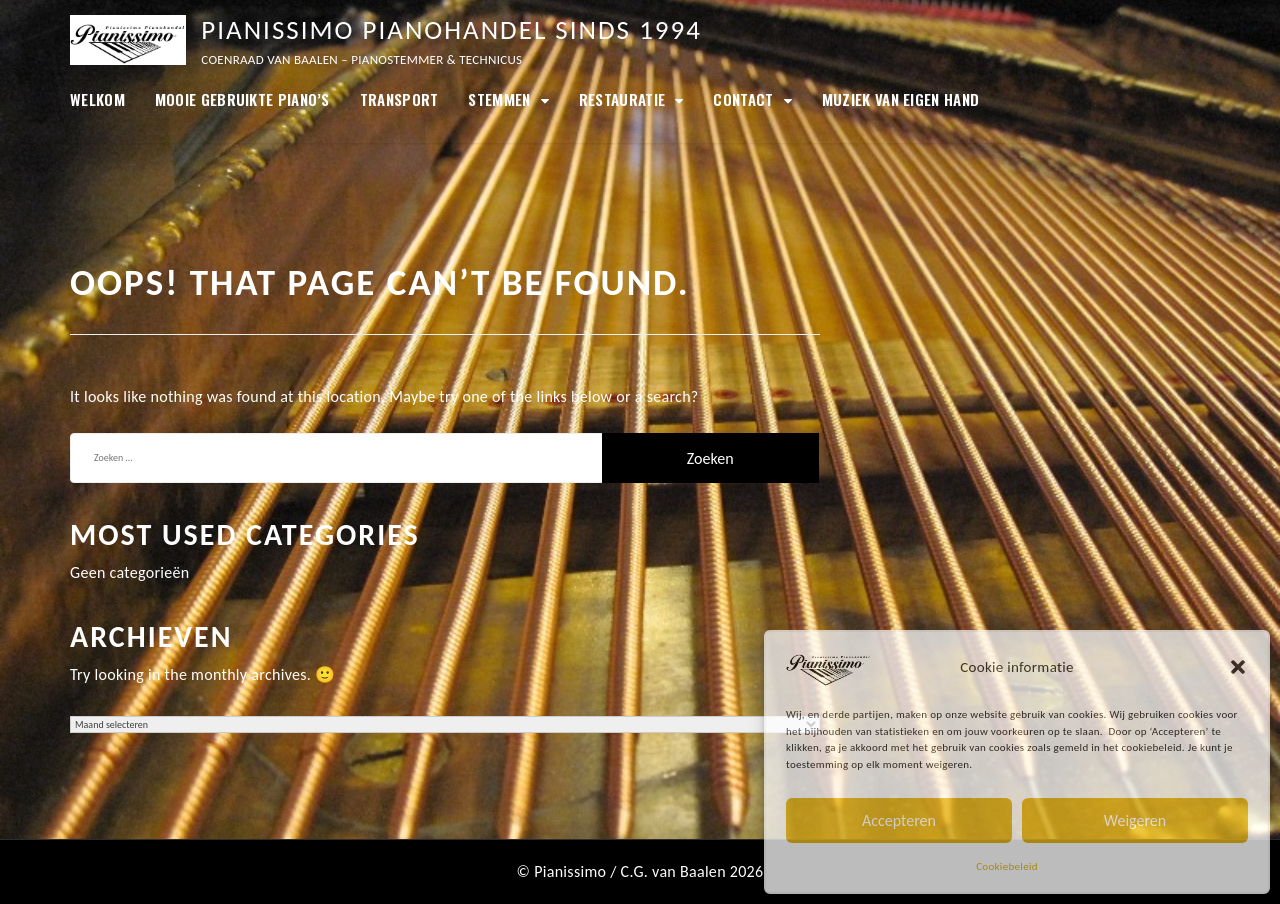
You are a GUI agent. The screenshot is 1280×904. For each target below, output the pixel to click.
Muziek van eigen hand (900, 99)
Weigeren (1135, 820)
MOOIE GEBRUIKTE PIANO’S (242, 99)
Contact (743, 99)
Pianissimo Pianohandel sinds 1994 (451, 29)
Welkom (97, 99)
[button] (1238, 667)
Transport (399, 99)
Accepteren (899, 820)
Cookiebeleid (1007, 866)
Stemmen (499, 99)
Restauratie (622, 99)
